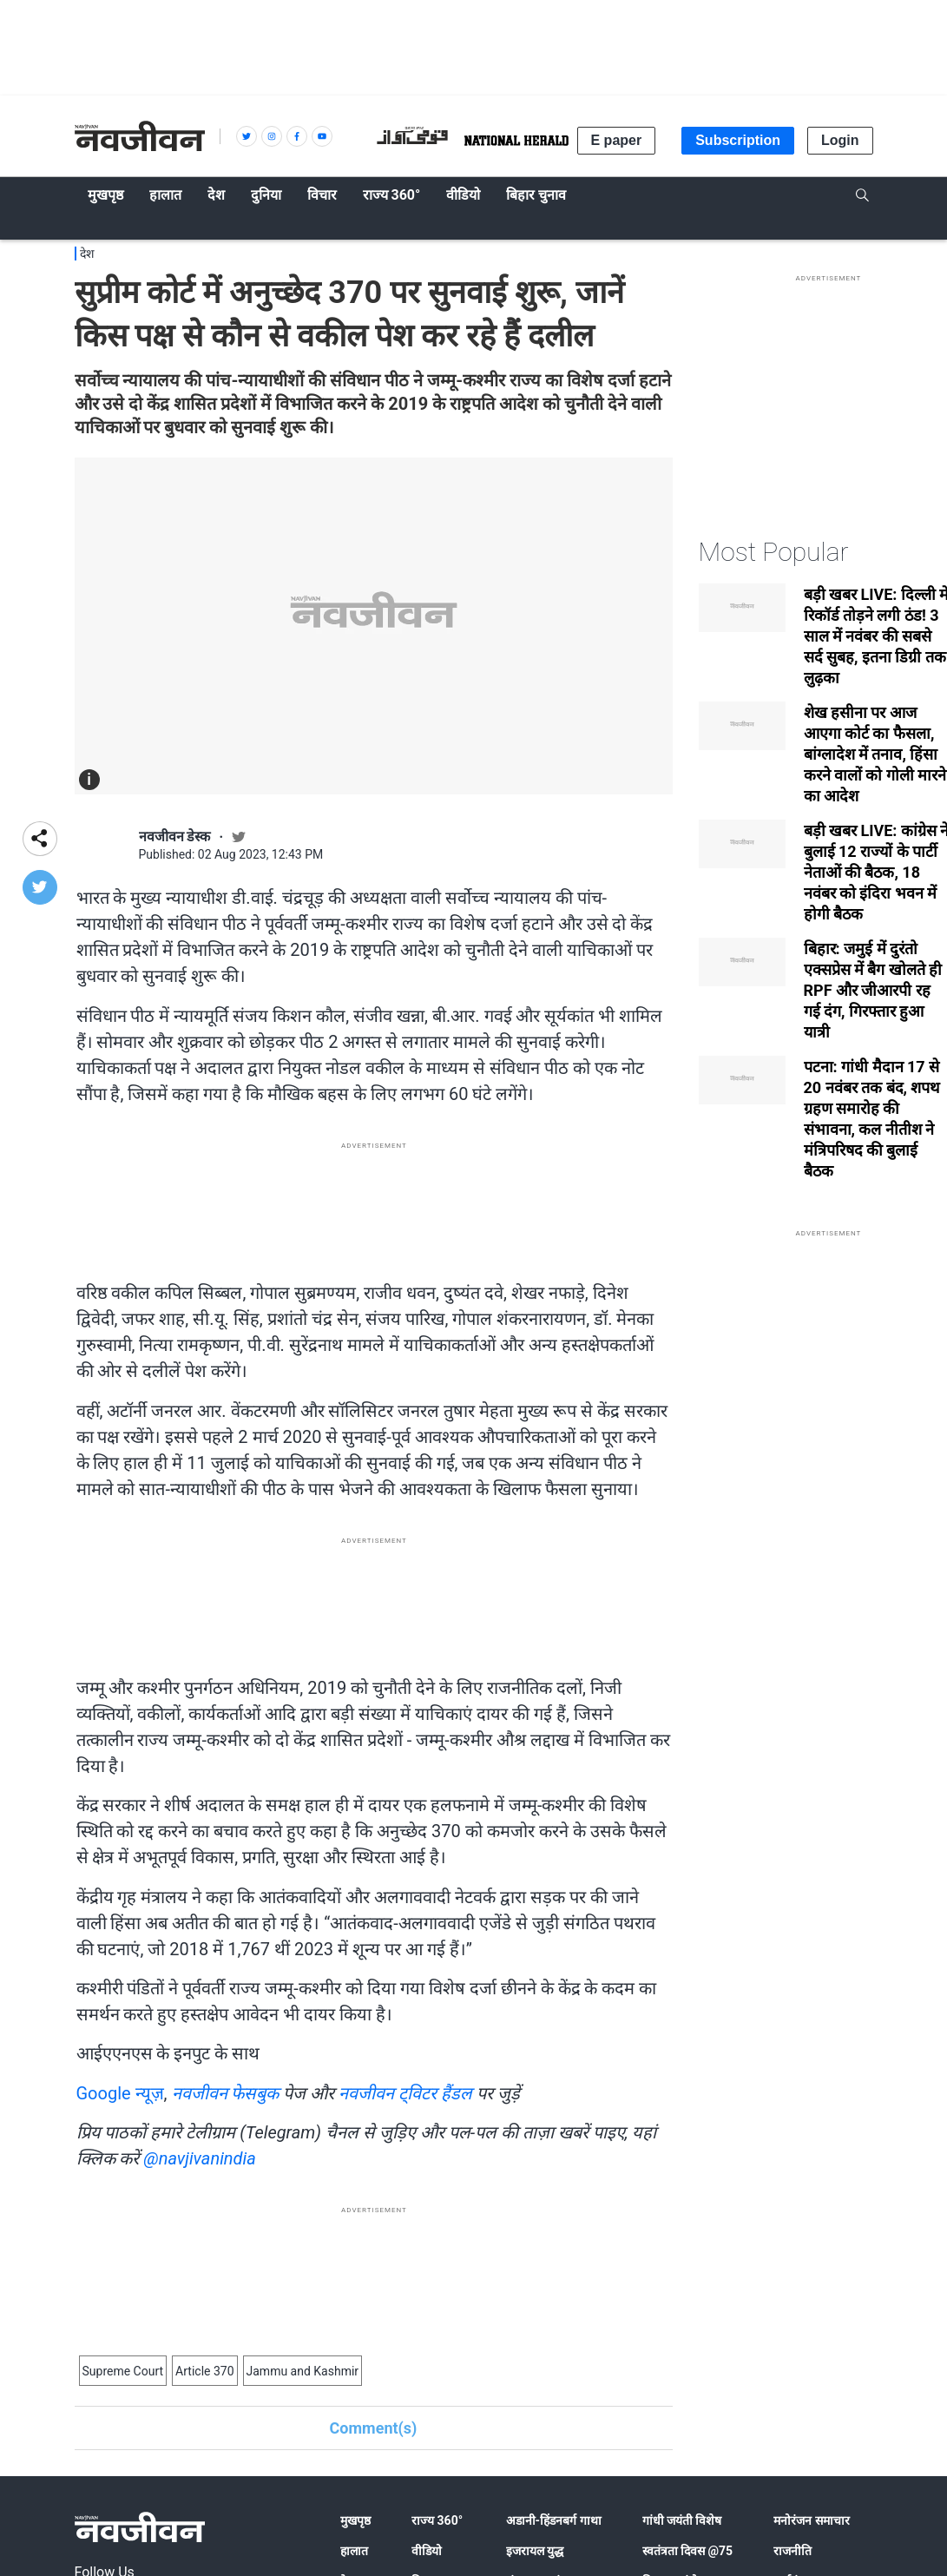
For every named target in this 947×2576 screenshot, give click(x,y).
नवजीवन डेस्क (175, 836)
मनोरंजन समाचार (811, 2520)
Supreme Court (123, 2371)
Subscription (737, 140)
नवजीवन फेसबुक (225, 2093)
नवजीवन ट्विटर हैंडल (405, 2093)
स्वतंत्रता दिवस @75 (687, 2551)
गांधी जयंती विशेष (682, 2520)
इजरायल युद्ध (534, 2551)
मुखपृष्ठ (355, 2520)
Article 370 (204, 2371)
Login (840, 140)
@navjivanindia (199, 2158)
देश (87, 253)
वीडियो (426, 2551)
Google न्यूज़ (120, 2093)
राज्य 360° (437, 2520)
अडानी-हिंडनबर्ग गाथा (554, 2520)
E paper (616, 140)
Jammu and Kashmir (303, 2371)
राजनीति (792, 2551)
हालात (354, 2551)
